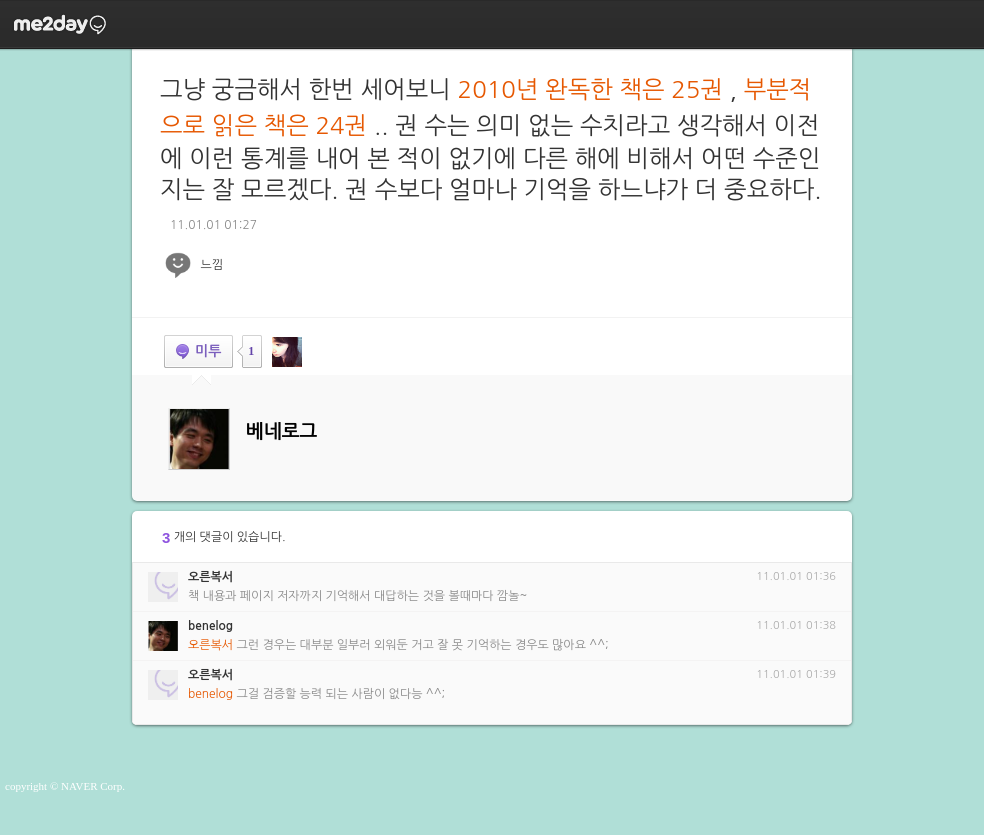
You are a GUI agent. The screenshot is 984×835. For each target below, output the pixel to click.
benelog (210, 626)
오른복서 (210, 577)
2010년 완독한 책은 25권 (590, 89)
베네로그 (281, 431)
